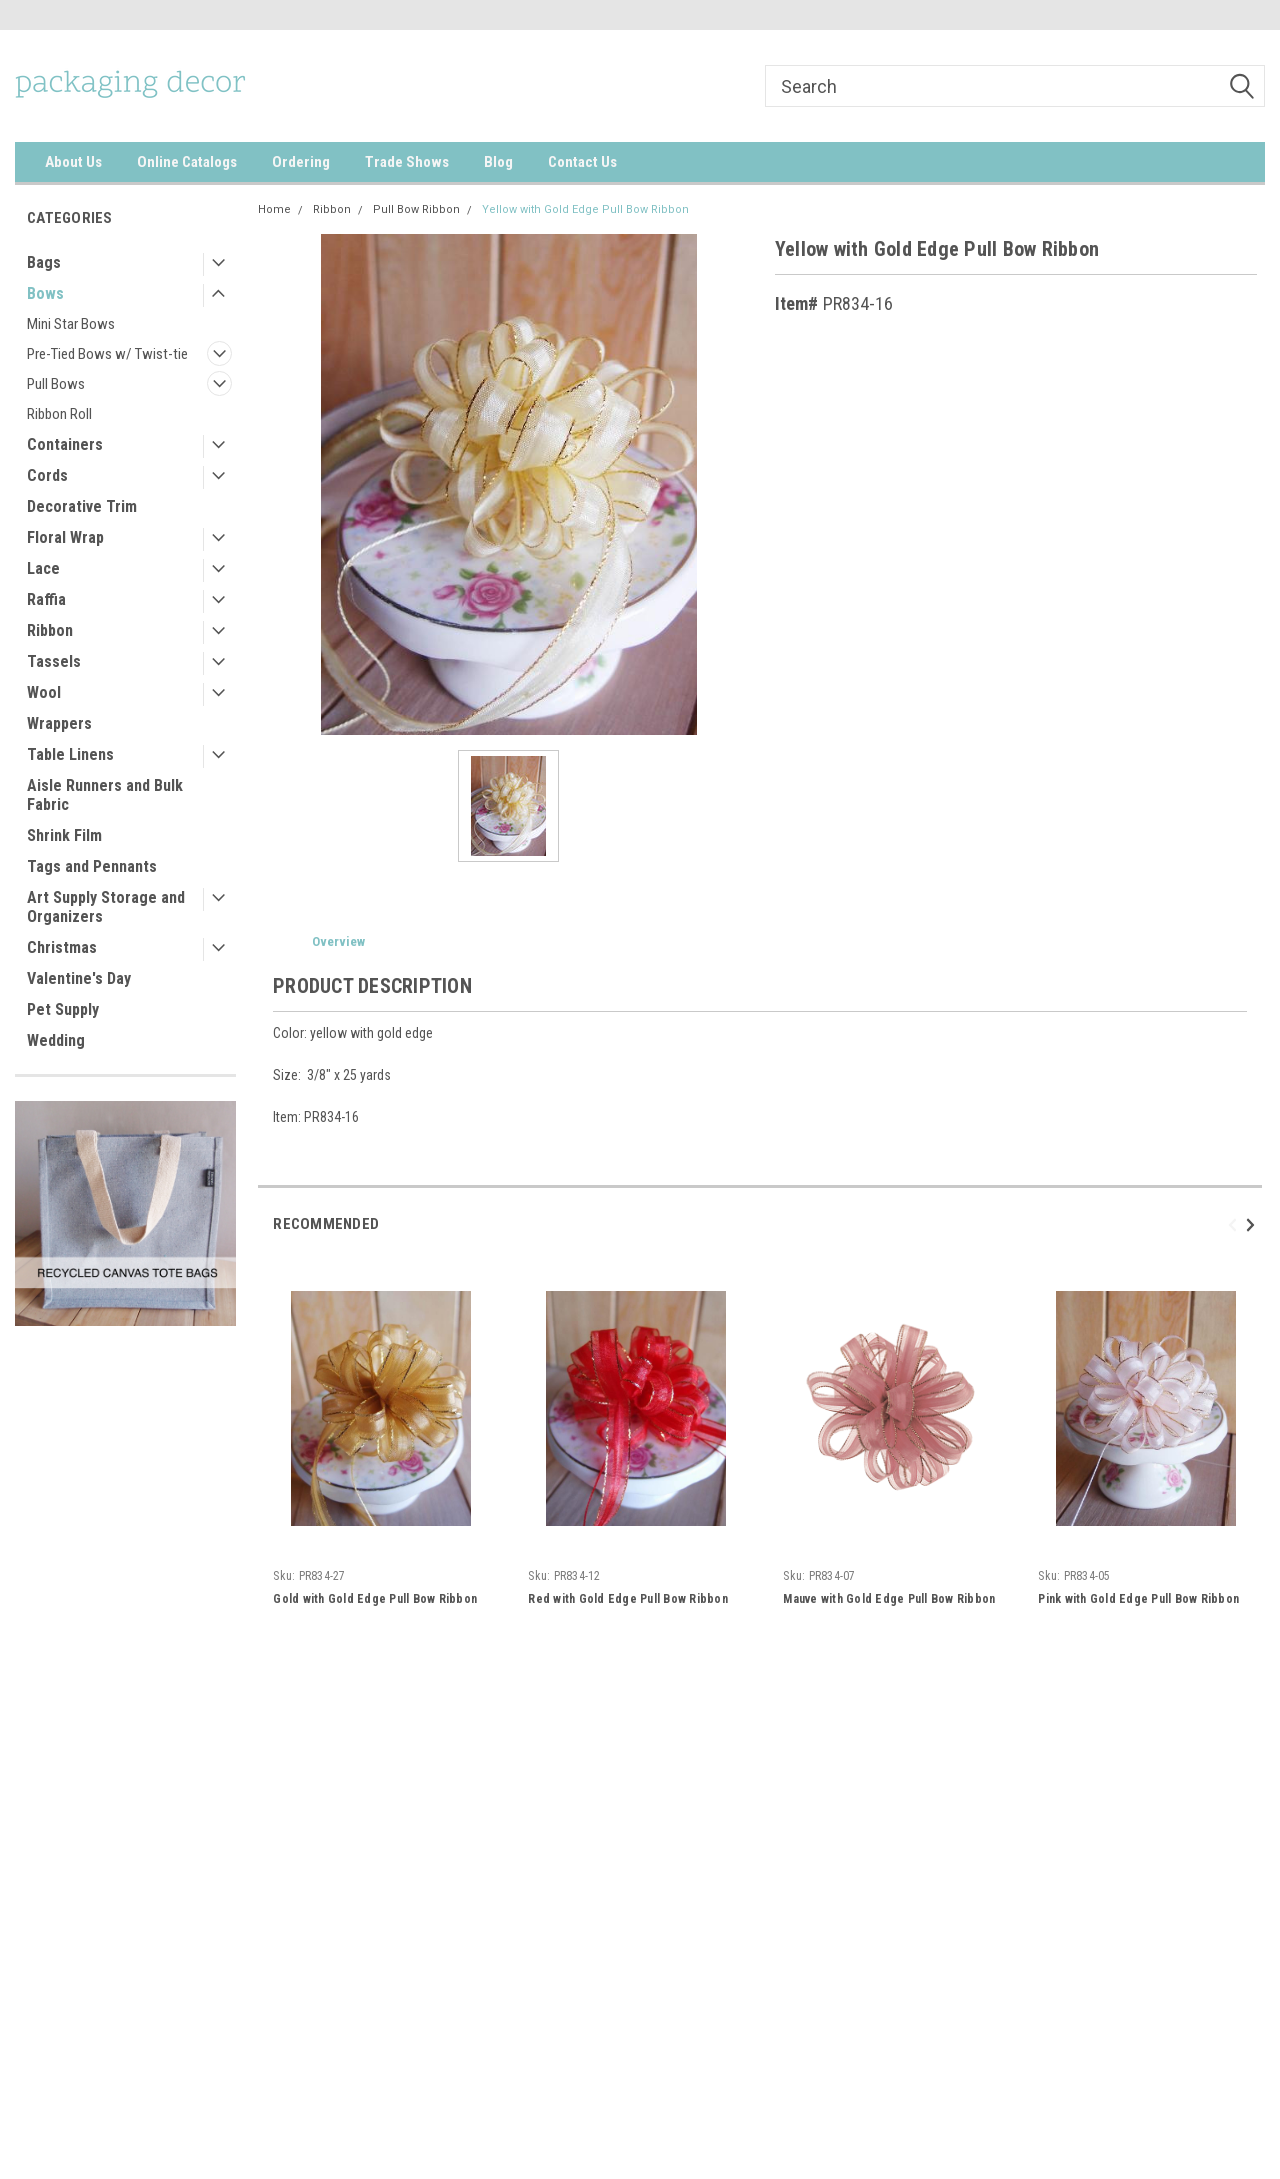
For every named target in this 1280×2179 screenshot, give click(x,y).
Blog (498, 162)
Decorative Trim (82, 506)
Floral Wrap (65, 537)
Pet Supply (63, 1009)
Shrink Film (64, 835)
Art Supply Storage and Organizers (106, 907)
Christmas (62, 947)
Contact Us (582, 162)
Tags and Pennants (92, 866)
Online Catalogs (187, 162)
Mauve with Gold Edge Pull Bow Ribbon (889, 1599)
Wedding (56, 1040)
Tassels (54, 661)
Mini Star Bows (71, 324)
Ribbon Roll (59, 414)
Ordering (301, 162)
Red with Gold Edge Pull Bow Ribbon (628, 1599)
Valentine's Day (79, 978)
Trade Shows (407, 162)
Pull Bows (56, 384)
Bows (45, 293)
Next (1253, 1224)
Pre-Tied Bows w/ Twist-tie (107, 354)
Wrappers (59, 723)
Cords (47, 475)
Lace (43, 568)
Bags (44, 262)
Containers (65, 444)
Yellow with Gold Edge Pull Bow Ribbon (585, 209)
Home (274, 209)
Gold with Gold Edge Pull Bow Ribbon (375, 1599)
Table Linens (70, 754)
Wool (44, 692)
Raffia (46, 599)
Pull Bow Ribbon (416, 209)
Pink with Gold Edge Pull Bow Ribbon (1138, 1599)
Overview (338, 941)
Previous (1235, 1224)
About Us (73, 162)
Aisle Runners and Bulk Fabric (105, 795)
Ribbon (50, 630)
